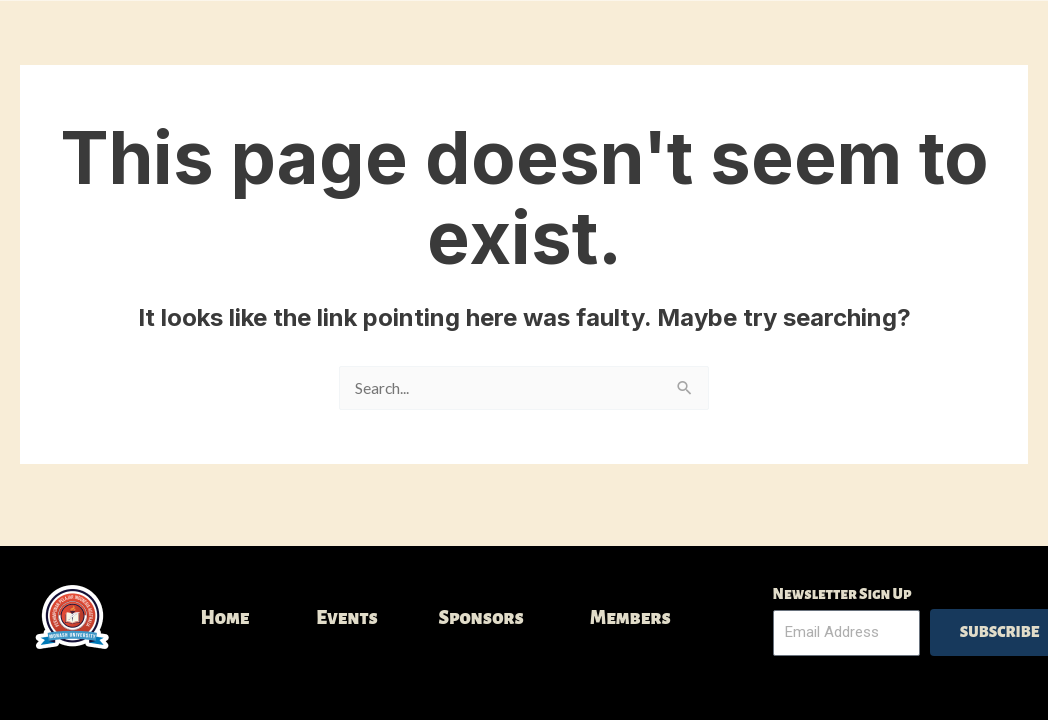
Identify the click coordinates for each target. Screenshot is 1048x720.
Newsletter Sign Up (842, 594)
